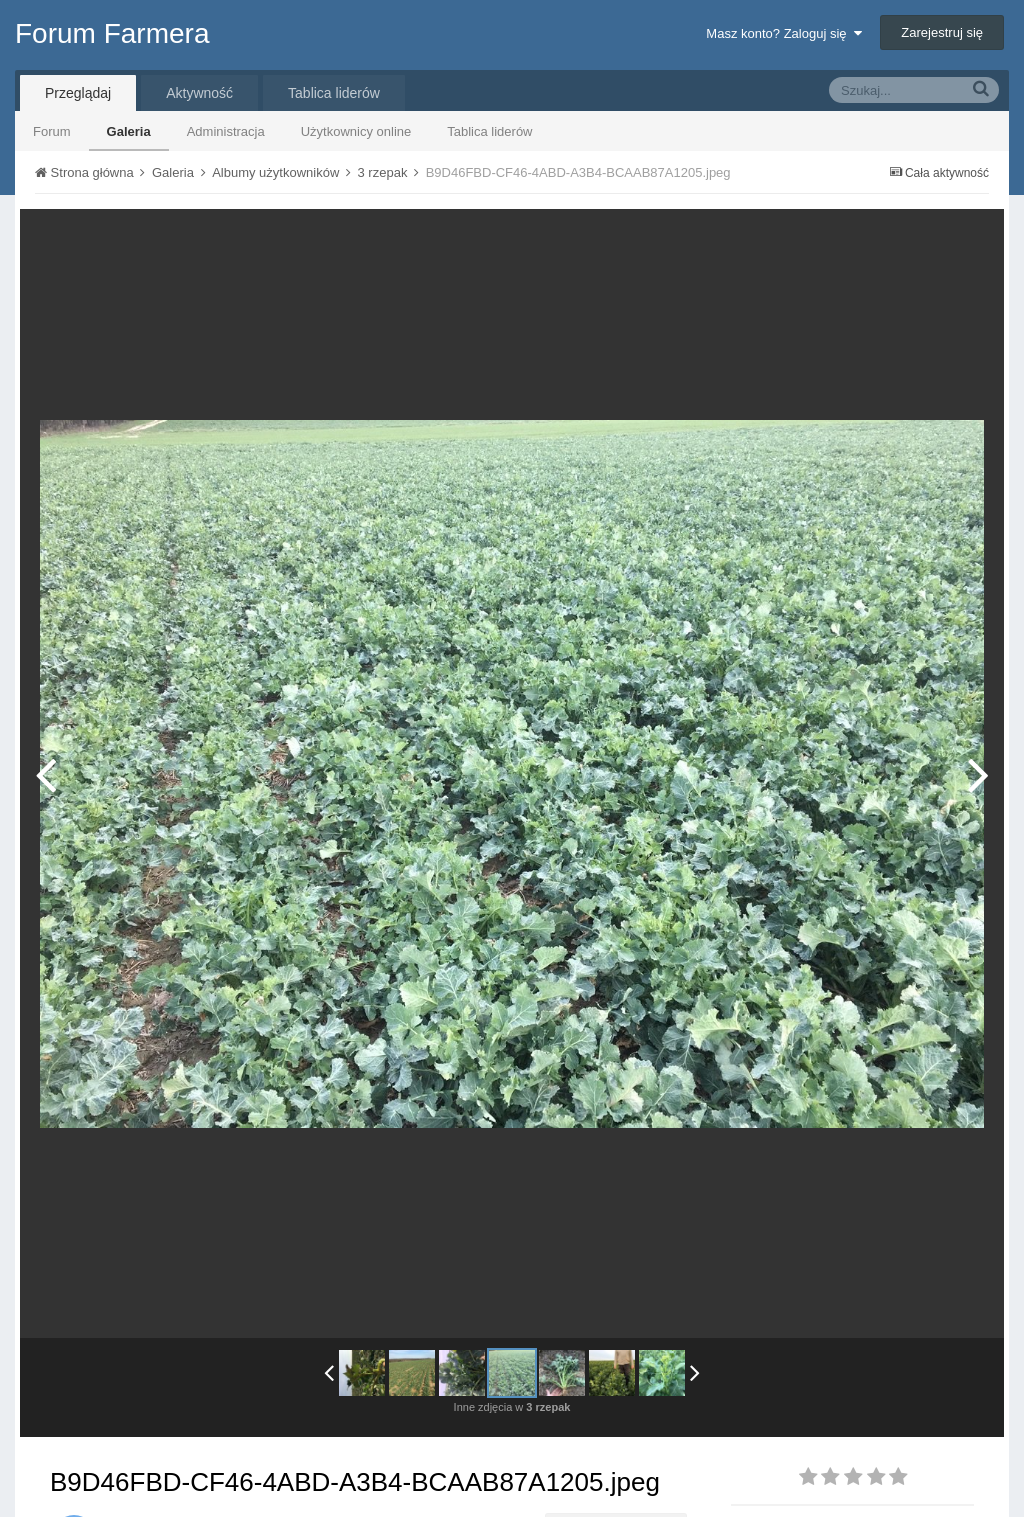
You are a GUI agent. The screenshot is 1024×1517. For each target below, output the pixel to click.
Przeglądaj (78, 93)
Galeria (129, 131)
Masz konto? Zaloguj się (783, 33)
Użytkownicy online (356, 131)
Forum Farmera (112, 33)
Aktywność (199, 93)
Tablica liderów (489, 131)
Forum (52, 131)
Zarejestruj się (942, 32)
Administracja (226, 131)
